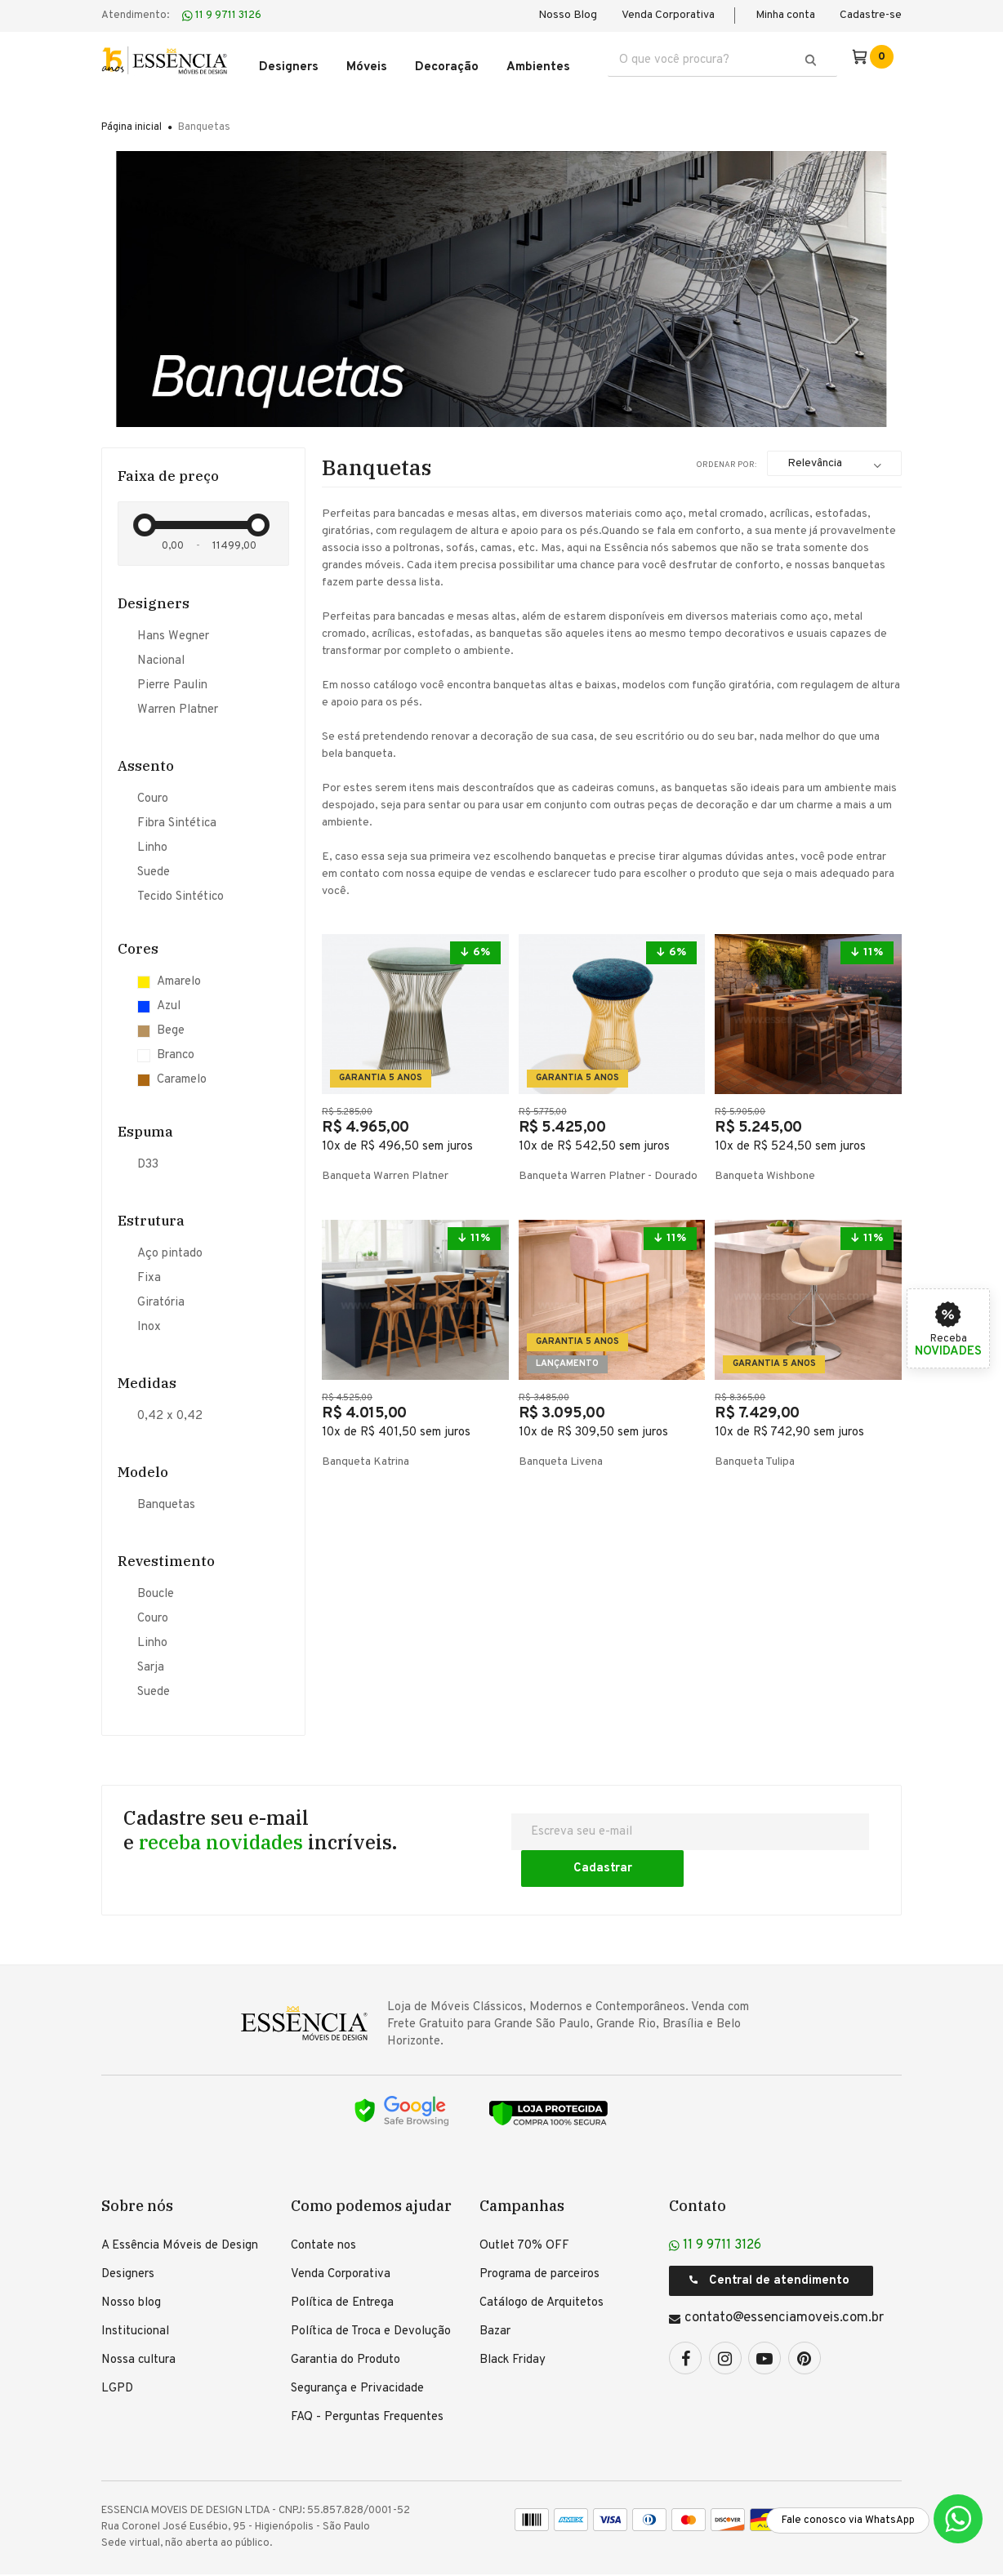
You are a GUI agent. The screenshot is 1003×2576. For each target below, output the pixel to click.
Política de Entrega (342, 2260)
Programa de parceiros (539, 2232)
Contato (697, 2163)
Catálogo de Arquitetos (541, 2260)
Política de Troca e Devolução (371, 2289)
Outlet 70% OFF (524, 2203)
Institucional (135, 2289)
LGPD (117, 2346)
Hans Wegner (173, 630)
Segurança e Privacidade (357, 2346)
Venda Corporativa (668, 15)
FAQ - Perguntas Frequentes (367, 2375)
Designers (127, 2232)
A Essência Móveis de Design (179, 2203)
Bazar (494, 2289)
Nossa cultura (138, 2318)
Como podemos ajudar (371, 2163)
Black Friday (512, 2318)
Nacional (161, 654)
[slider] (144, 515)
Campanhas (521, 2163)
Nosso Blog (567, 15)
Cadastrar (798, 1825)
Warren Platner (177, 703)
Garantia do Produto (345, 2318)
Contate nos (323, 2203)
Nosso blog (131, 2260)
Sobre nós (137, 2163)
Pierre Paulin (172, 679)
